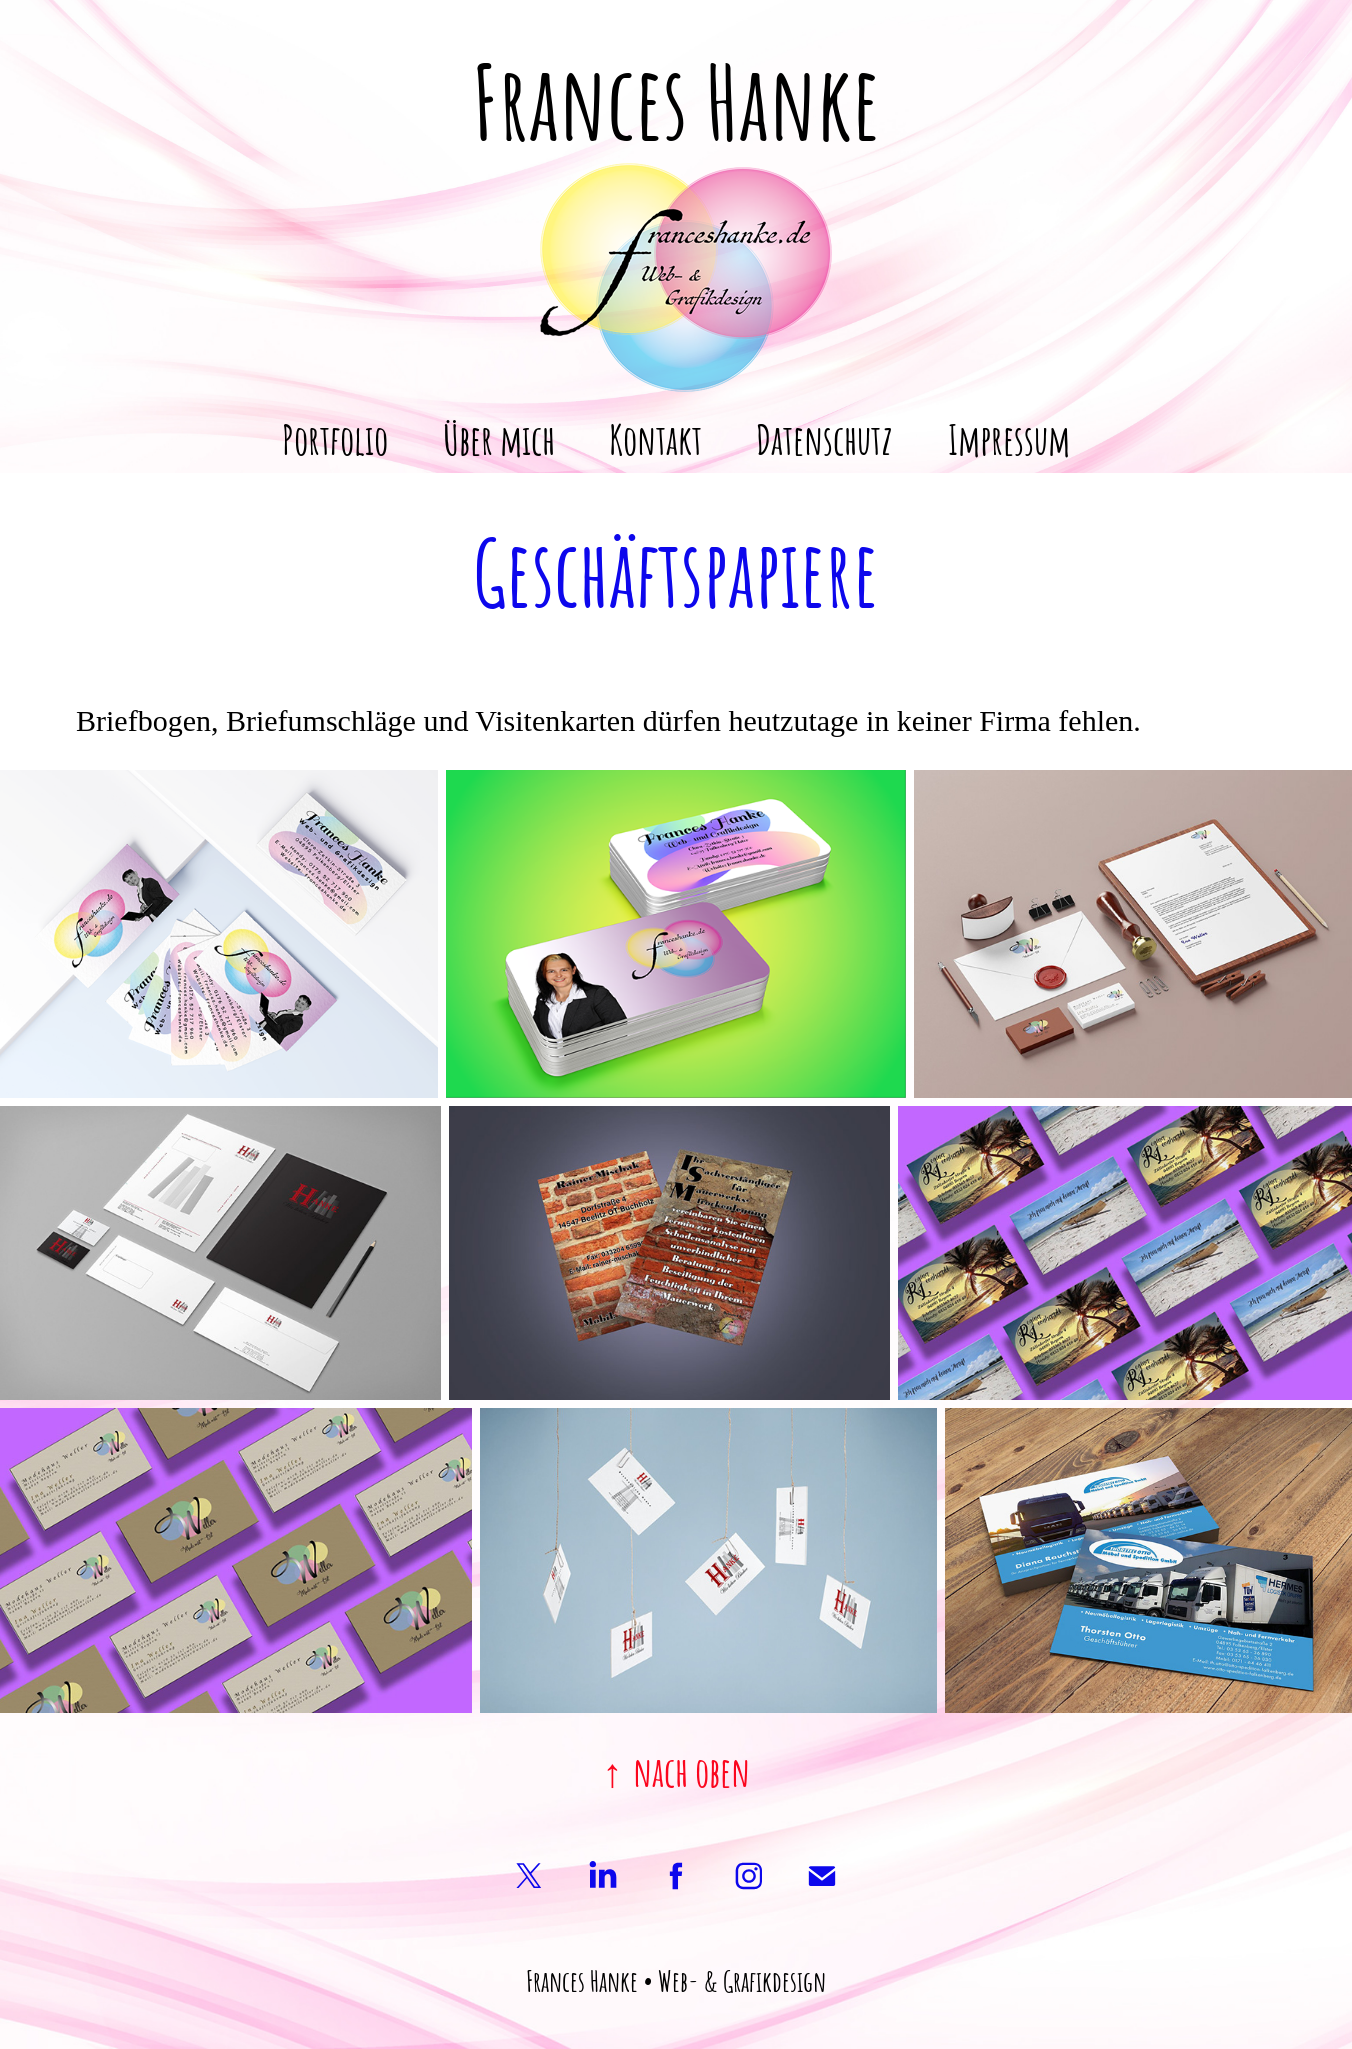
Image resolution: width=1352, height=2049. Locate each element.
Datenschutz (824, 437)
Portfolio (335, 437)
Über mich (499, 437)
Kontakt (655, 437)
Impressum (1009, 437)
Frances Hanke (676, 96)
